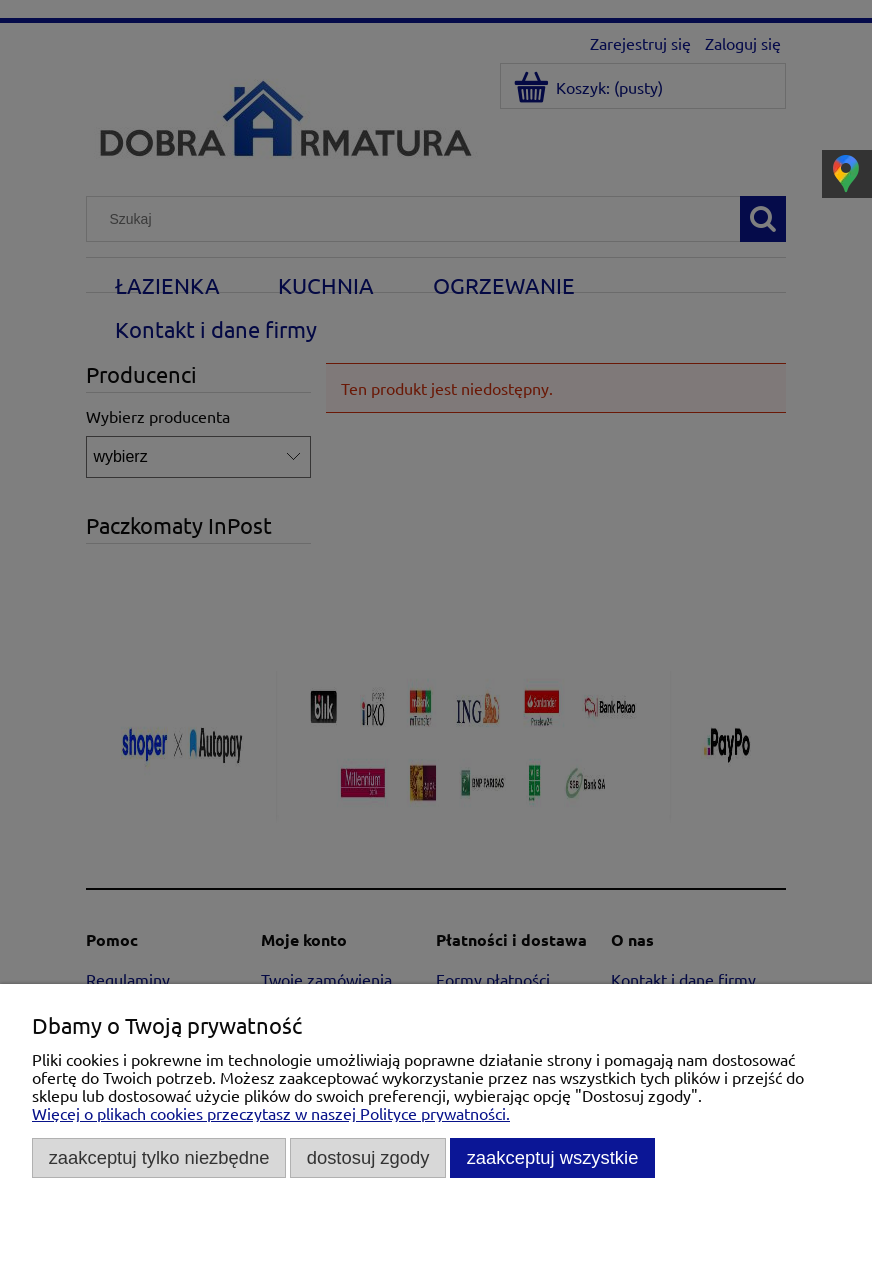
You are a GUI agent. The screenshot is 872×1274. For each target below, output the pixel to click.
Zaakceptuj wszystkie (553, 1157)
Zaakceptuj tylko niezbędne (159, 1157)
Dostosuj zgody (368, 1157)
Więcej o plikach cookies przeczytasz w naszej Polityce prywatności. (271, 1113)
